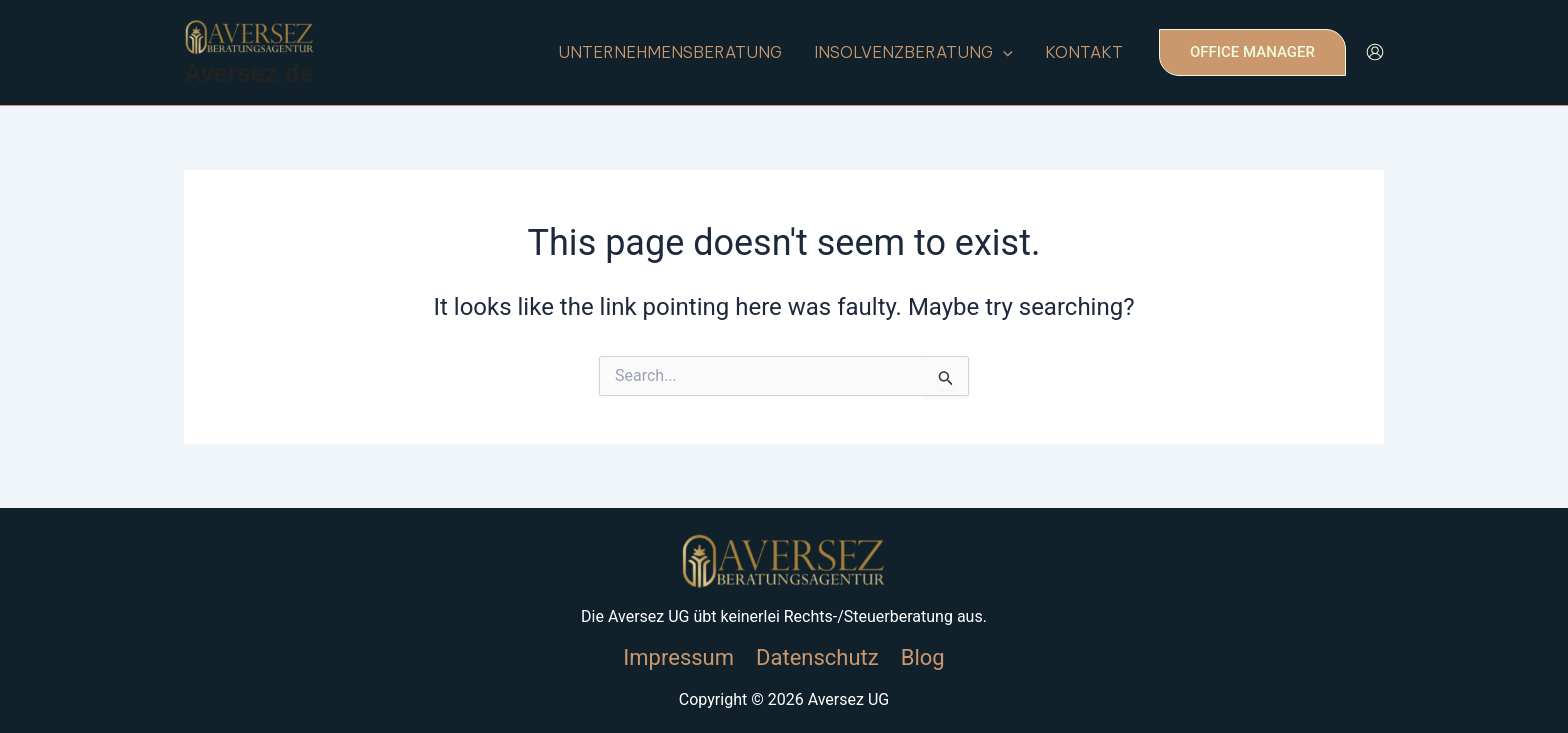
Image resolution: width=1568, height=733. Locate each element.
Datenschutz (817, 657)
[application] (1003, 52)
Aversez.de (248, 73)
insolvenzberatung (913, 52)
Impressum (678, 657)
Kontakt (1084, 52)
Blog (923, 657)
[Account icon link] (1375, 52)
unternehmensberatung (670, 52)
